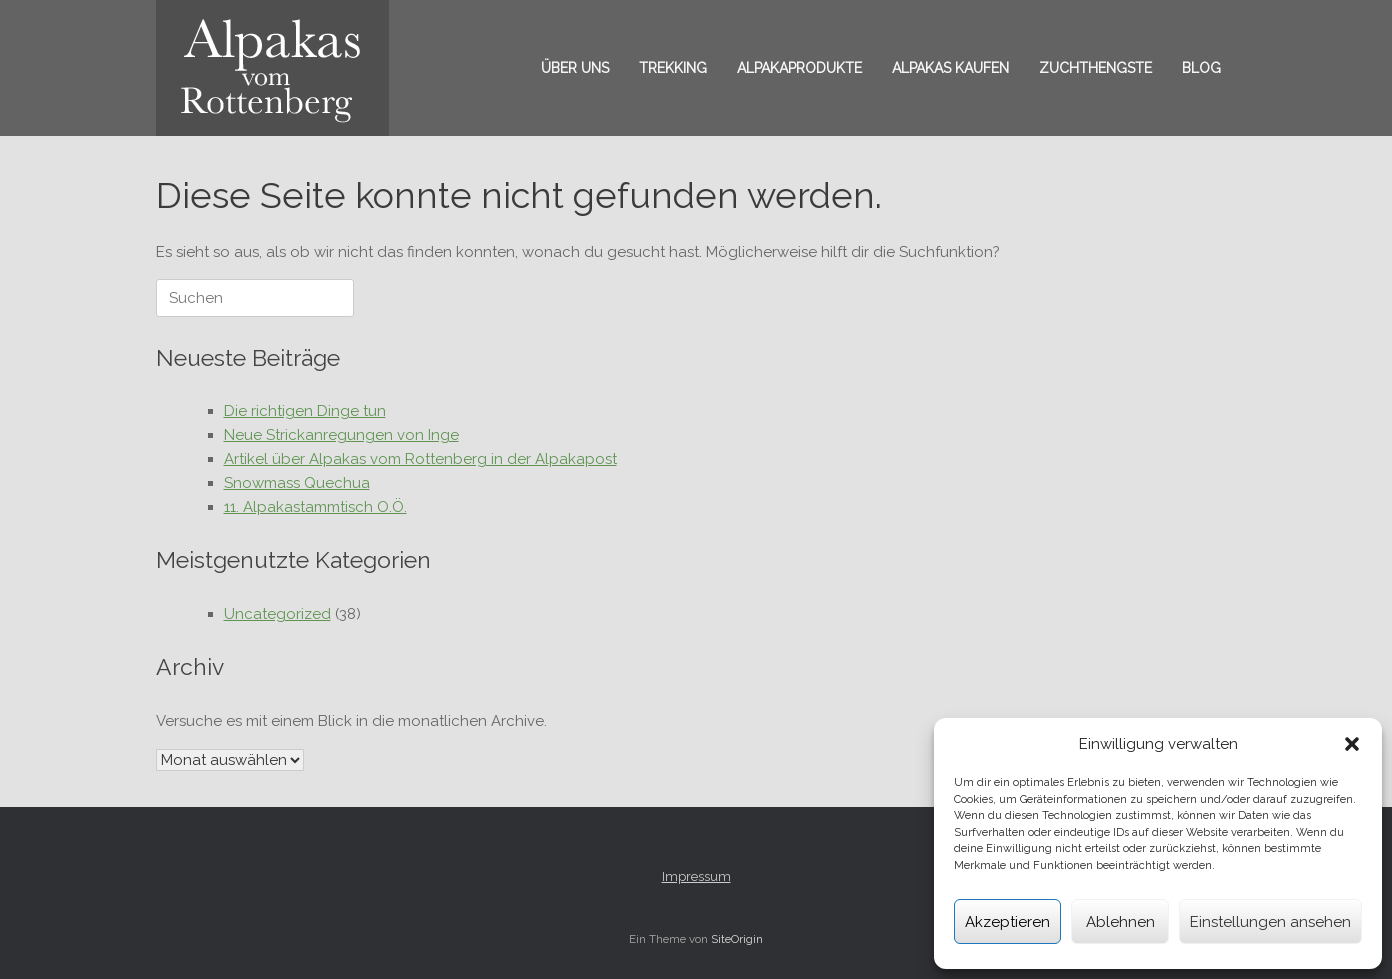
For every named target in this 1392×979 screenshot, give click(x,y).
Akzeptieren (1007, 922)
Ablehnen (1120, 922)
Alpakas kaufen (950, 68)
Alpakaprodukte (799, 68)
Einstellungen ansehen (1270, 922)
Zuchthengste (1095, 68)
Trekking (673, 68)
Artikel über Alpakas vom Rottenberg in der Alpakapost (420, 459)
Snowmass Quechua (297, 483)
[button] (1352, 744)
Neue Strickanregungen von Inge (341, 435)
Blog (1201, 68)
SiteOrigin (737, 939)
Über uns (575, 68)
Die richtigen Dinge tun (305, 411)
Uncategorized (277, 614)
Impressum (696, 876)
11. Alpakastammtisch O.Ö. (315, 507)
